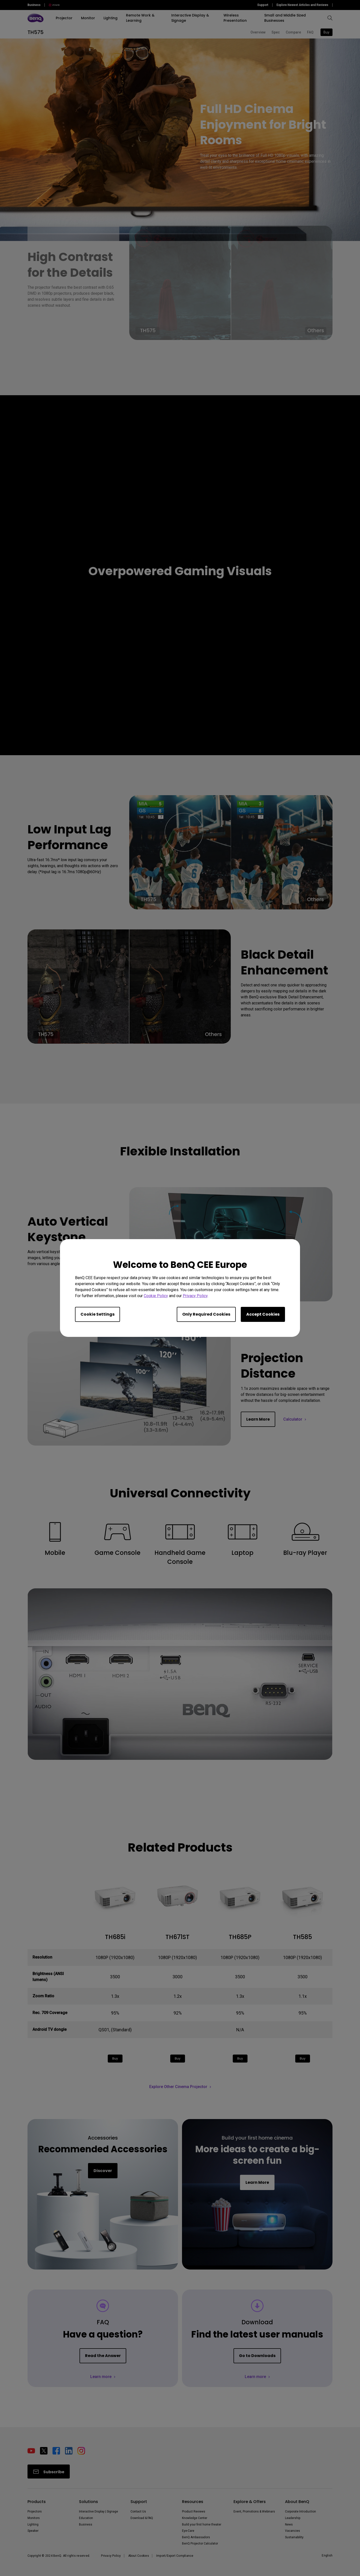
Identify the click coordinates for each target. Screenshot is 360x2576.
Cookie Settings (97, 1314)
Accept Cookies (263, 1314)
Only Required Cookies (206, 1314)
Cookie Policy (156, 1295)
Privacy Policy (195, 1295)
